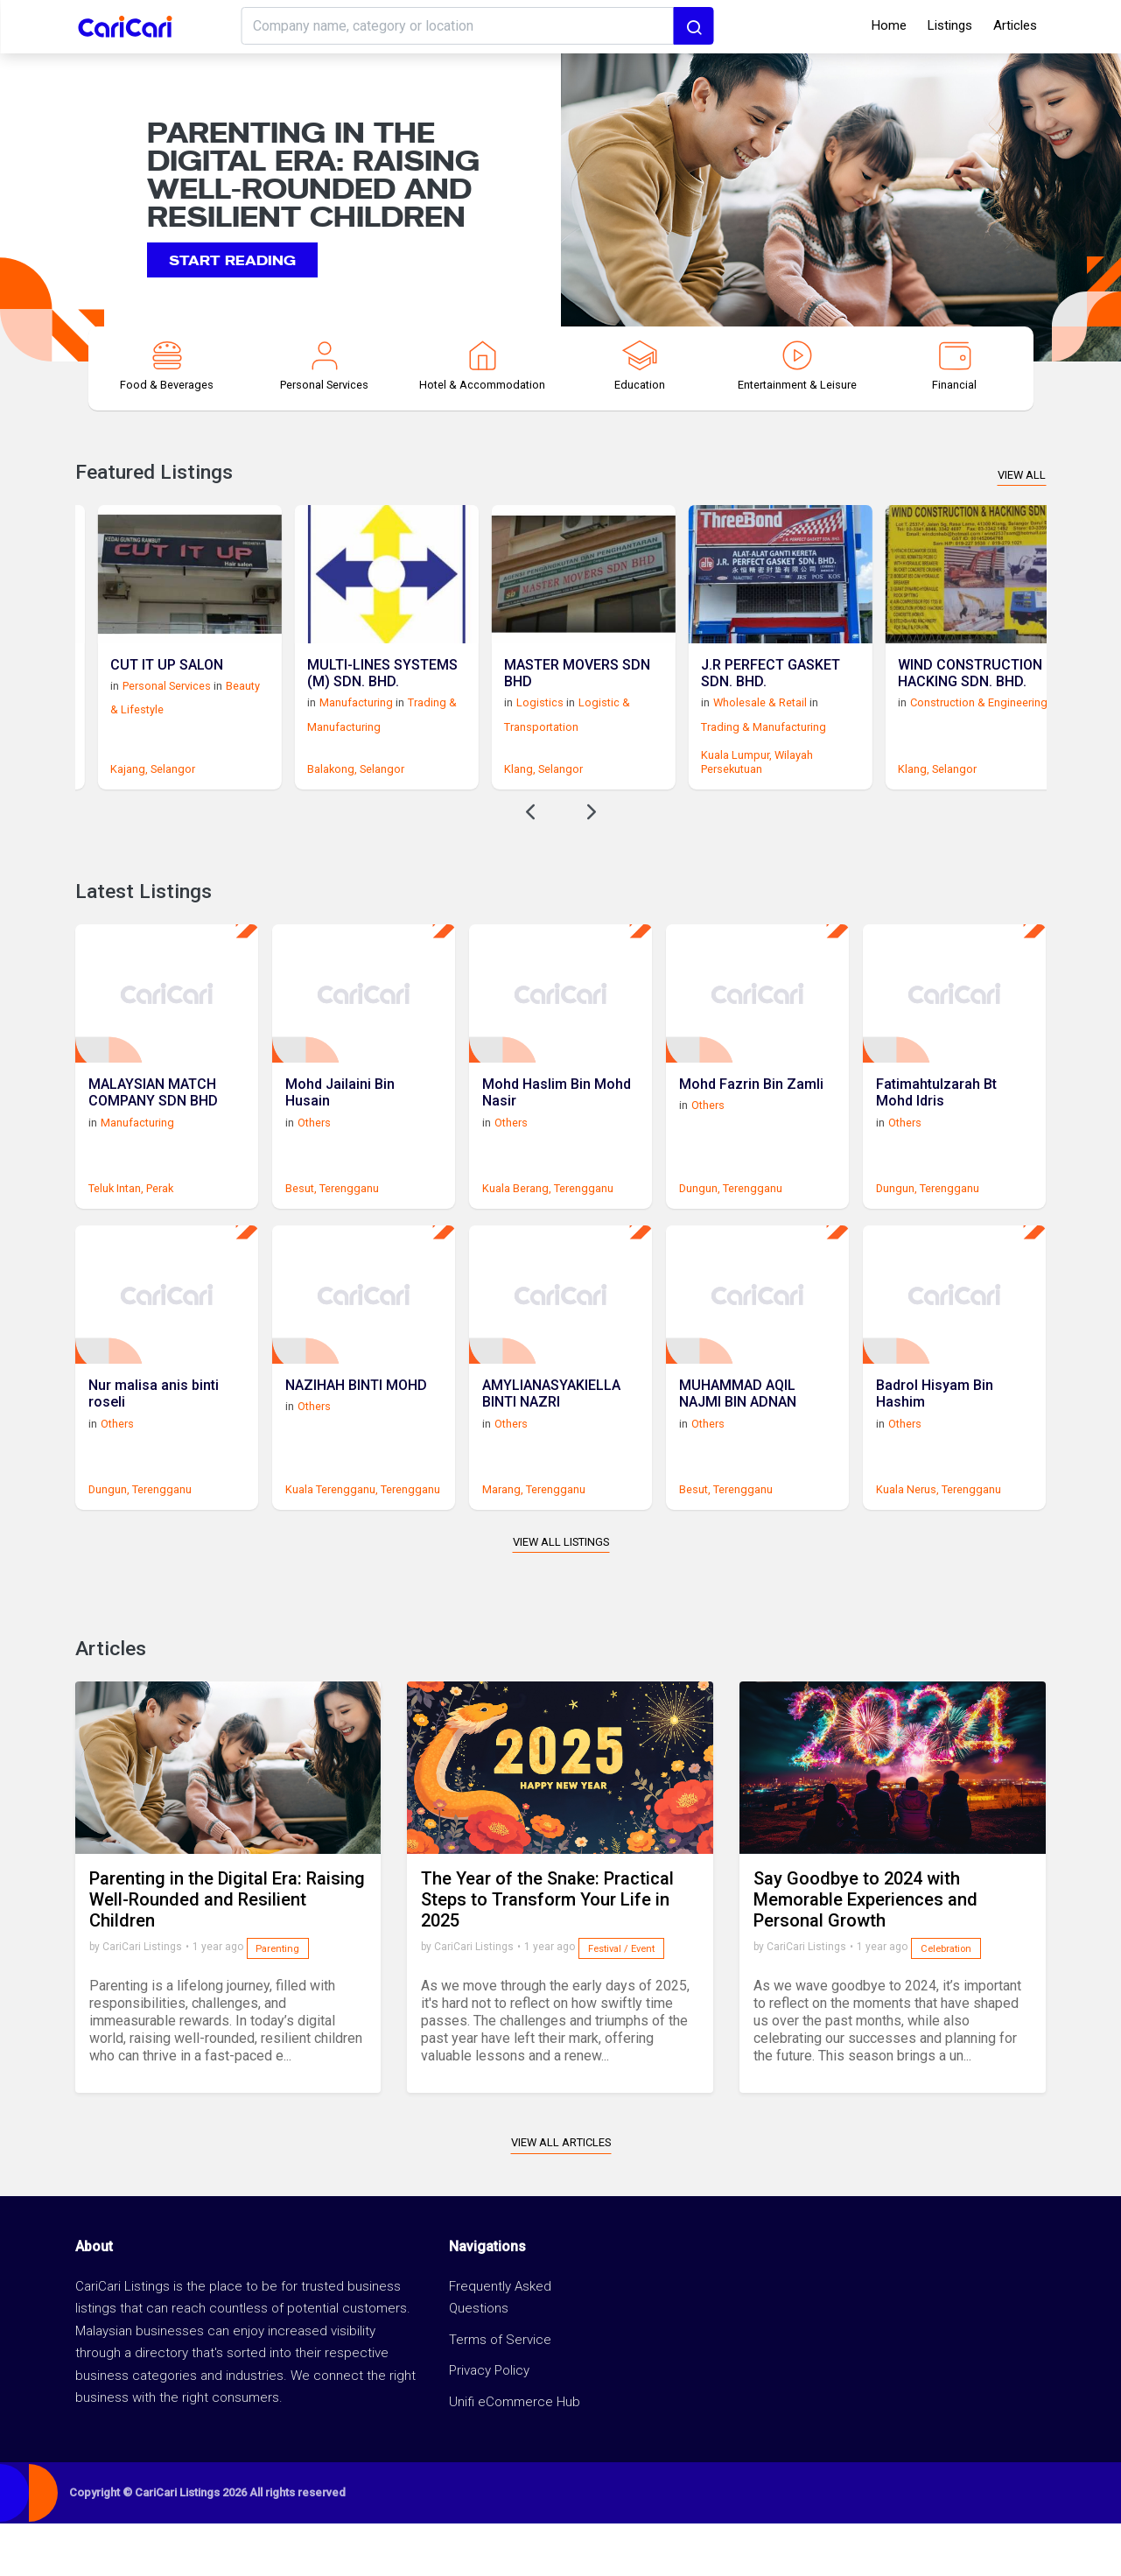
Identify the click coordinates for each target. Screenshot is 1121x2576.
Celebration (946, 2001)
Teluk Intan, (116, 1223)
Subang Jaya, (91, 786)
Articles (1015, 25)
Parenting (277, 2001)
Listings (950, 25)
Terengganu (349, 1223)
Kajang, (273, 786)
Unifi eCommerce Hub (514, 2454)
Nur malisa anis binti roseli (153, 1446)
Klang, (664, 786)
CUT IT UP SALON (311, 682)
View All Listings (561, 1594)
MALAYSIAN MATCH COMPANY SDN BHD (153, 1127)
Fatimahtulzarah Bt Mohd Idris (936, 1127)
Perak (159, 1223)
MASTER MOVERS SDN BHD (721, 690)
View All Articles (561, 2194)
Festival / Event (621, 2001)
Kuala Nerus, (907, 1541)
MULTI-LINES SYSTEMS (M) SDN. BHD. (527, 690)
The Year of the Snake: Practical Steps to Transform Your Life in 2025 (547, 1951)
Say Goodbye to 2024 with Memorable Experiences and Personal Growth (865, 1951)
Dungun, (699, 1223)
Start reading (232, 259)
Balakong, (476, 786)
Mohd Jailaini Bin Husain (340, 1127)
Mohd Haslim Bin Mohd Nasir (556, 1127)
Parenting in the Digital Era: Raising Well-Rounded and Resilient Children (227, 1951)
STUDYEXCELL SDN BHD (121, 690)
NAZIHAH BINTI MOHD (356, 1437)
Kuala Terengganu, (331, 1541)
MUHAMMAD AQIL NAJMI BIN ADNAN (737, 1446)
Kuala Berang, (516, 1223)
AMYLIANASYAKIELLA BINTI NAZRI (551, 1446)
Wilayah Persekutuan (901, 779)
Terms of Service (500, 2392)
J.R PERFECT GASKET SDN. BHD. (914, 690)
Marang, (502, 1541)
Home (889, 25)
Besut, (301, 1223)
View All (1022, 474)
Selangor (150, 786)
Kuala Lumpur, (880, 772)
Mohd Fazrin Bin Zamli (751, 1119)
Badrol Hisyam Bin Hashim (934, 1446)
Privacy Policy (489, 2423)
